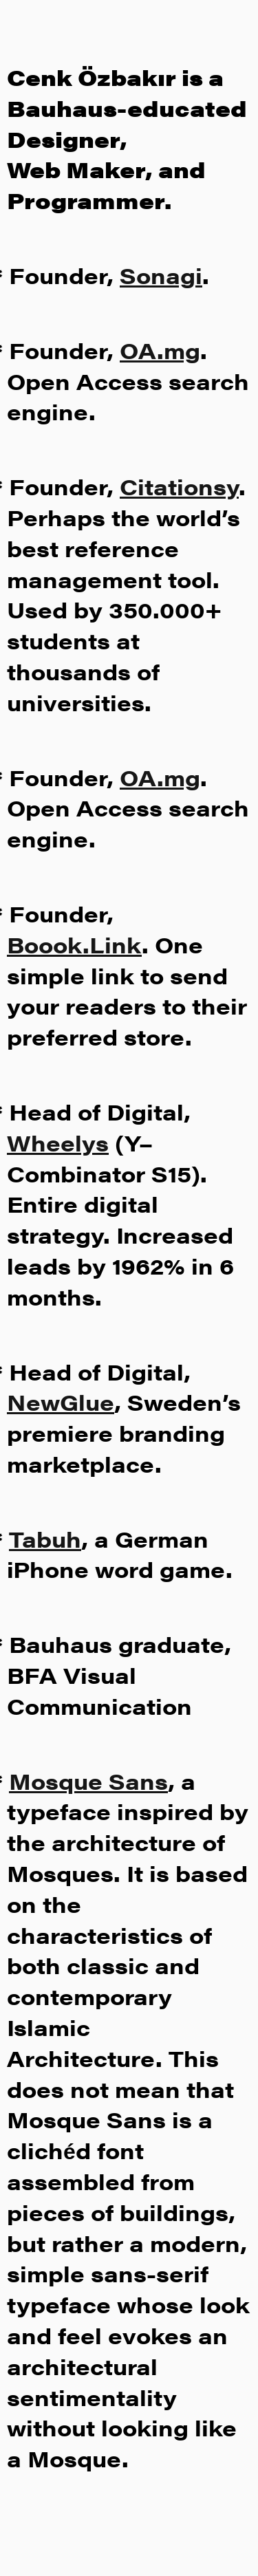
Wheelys (58, 1142)
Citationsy (179, 485)
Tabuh (45, 1538)
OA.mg (160, 349)
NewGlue (60, 1401)
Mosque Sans (88, 1780)
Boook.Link (74, 944)
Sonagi (161, 274)
